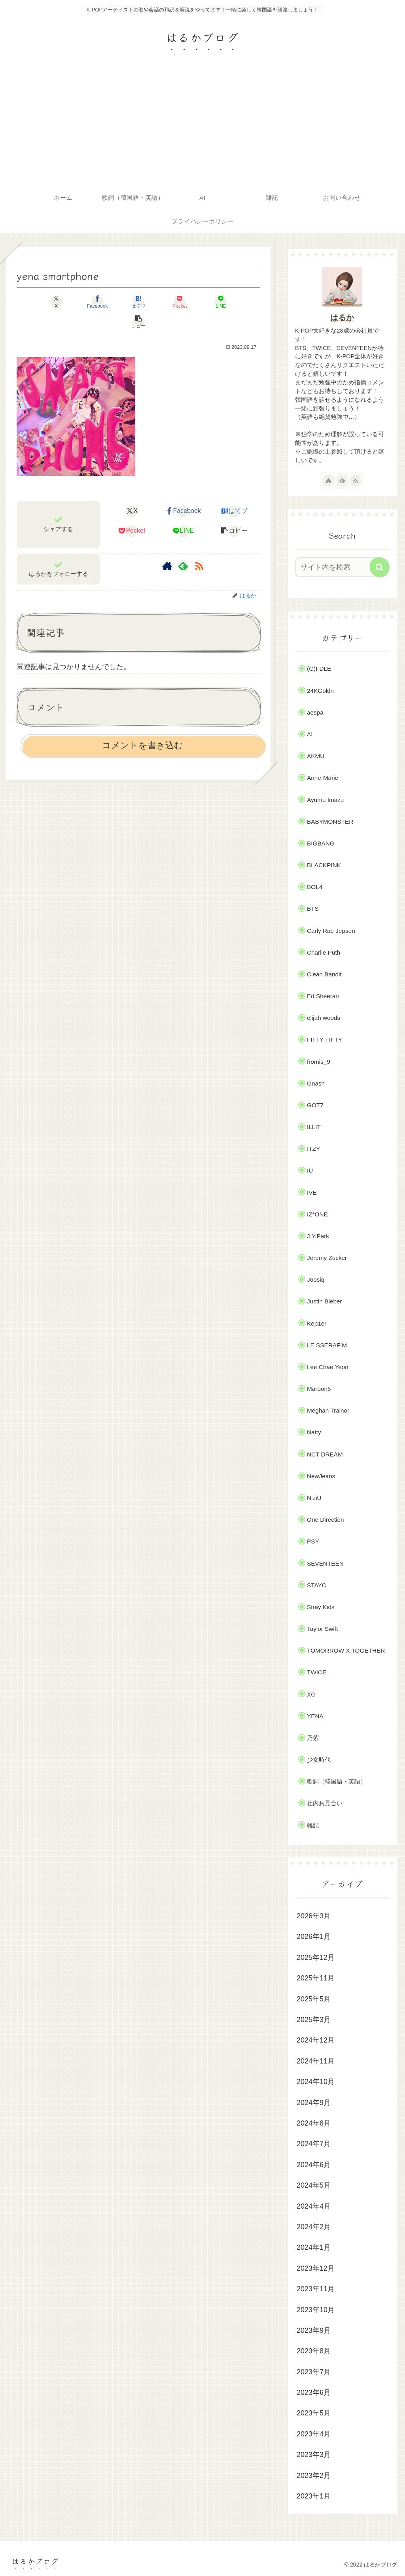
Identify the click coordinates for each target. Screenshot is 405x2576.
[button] (241, 302)
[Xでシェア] (36, 302)
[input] (338, 567)
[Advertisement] (202, 126)
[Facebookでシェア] (77, 302)
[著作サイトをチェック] (167, 546)
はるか (342, 317)
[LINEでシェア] (200, 302)
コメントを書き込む (142, 725)
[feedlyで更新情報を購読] (183, 546)
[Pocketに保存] (159, 302)
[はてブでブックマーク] (118, 302)
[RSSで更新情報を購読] (199, 546)
